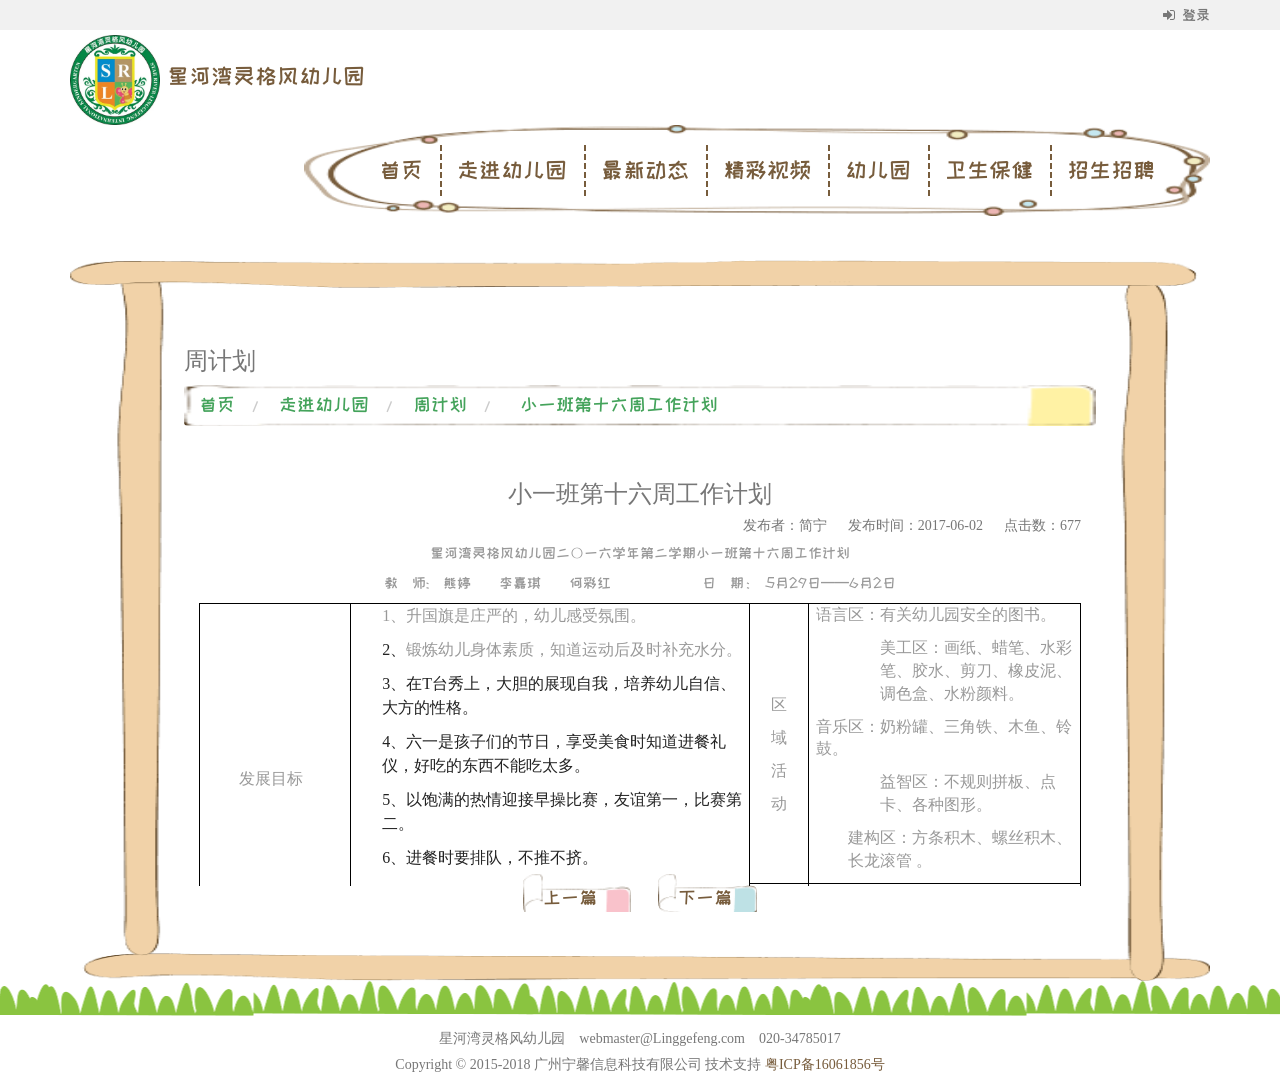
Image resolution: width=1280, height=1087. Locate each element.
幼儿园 (878, 170)
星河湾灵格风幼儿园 (266, 76)
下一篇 (705, 898)
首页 (401, 170)
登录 (1186, 15)
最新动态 (645, 170)
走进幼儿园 (512, 170)
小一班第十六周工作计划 (619, 405)
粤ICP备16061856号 (825, 1064)
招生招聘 (1111, 170)
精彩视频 (767, 170)
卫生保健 (989, 170)
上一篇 (574, 898)
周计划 (440, 405)
